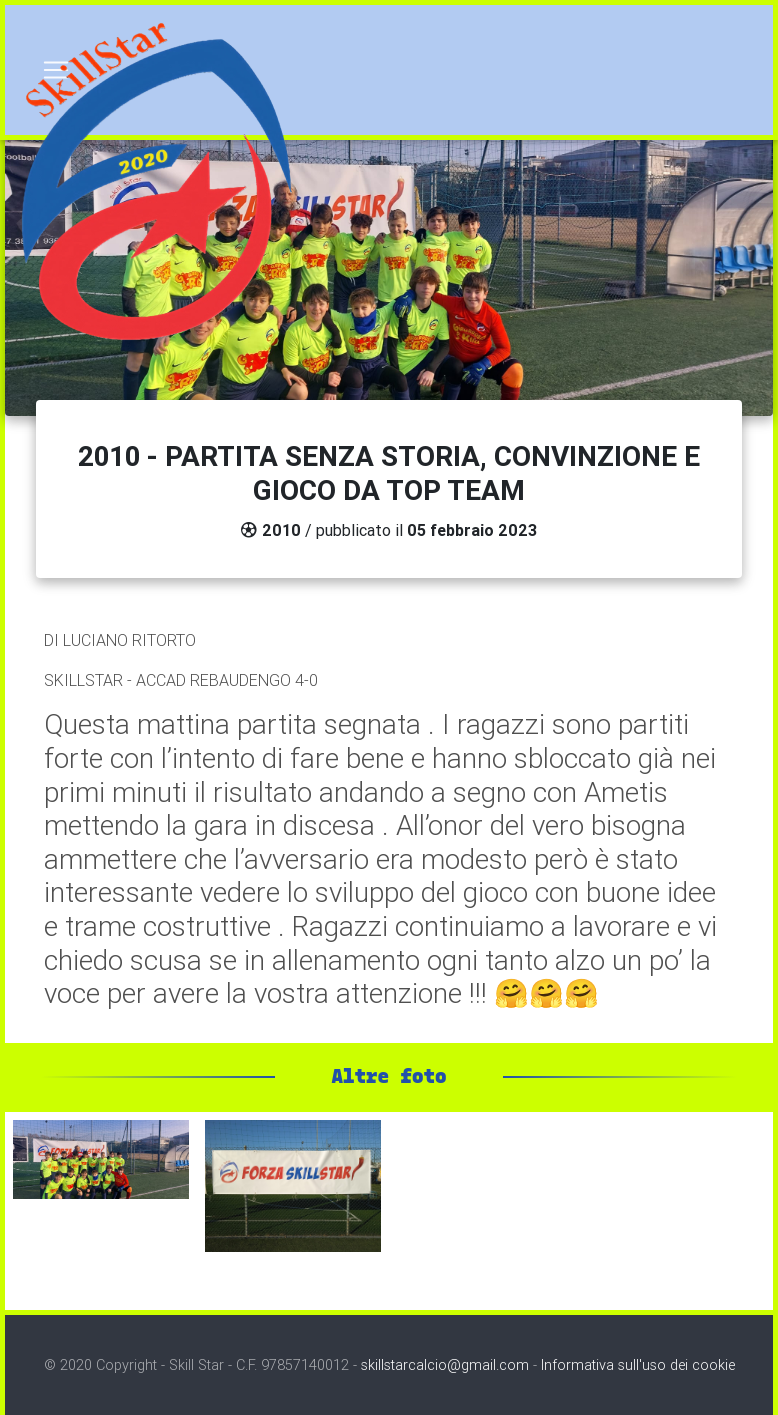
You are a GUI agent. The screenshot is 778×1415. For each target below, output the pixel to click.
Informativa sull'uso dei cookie (638, 1365)
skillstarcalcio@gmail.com (445, 1365)
